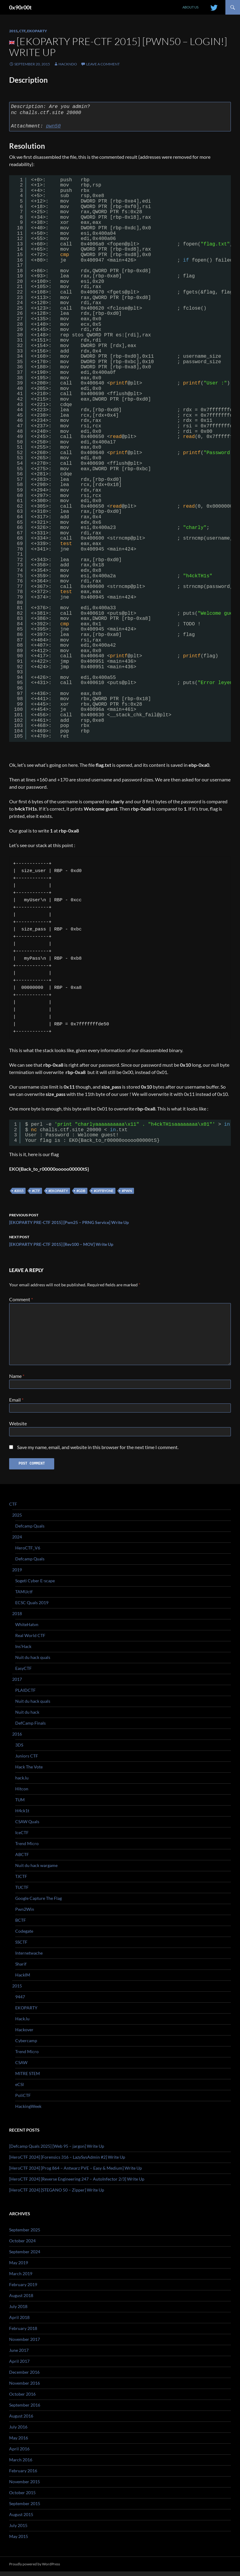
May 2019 (18, 2267)
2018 (17, 1618)
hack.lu (22, 1782)
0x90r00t (20, 7)
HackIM (22, 1979)
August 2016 (21, 2420)
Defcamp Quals (29, 1530)
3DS (19, 1749)
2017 (17, 1683)
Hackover (24, 2034)
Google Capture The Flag (38, 1902)
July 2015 (18, 2530)
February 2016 (23, 2475)
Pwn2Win (24, 1913)
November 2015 (24, 2486)
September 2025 (24, 2234)
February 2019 (23, 2289)
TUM (20, 1804)
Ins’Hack (23, 1650)
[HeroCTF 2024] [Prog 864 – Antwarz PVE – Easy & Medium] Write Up (75, 2172)
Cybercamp (26, 2045)
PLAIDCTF (25, 1694)
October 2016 (22, 2398)
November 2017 (24, 2343)
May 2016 (18, 2442)
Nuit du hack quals (32, 1661)
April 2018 (19, 2321)
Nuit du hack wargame (36, 1869)
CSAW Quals (27, 1826)
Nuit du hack (27, 1716)
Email (16, 1401)
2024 (17, 1541)
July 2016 (18, 2431)
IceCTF (22, 1837)
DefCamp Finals (30, 1727)
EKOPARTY (37, 31)
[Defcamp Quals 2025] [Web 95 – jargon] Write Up (56, 2150)
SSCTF (21, 1946)
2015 (13, 31)
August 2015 (21, 2519)
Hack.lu (22, 2023)
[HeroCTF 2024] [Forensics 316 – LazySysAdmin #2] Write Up (67, 2161)
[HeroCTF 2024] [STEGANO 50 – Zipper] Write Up (56, 2194)
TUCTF (22, 1891)
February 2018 (23, 2332)
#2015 (18, 1191)
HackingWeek (28, 2110)
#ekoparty (58, 1191)
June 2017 (19, 2354)
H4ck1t (22, 1815)
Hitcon (21, 1793)
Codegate (24, 1935)
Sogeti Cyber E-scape (35, 1585)
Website (18, 1426)
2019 (17, 1574)
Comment (21, 1299)
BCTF (20, 1924)
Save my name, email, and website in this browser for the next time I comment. (97, 1451)
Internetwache (29, 1957)
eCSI (19, 2088)
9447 (20, 2001)
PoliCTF (23, 2099)
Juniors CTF (26, 1760)
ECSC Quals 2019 (31, 1607)
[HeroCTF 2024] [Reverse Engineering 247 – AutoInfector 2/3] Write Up (76, 2183)
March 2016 (20, 2464)
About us (190, 7)
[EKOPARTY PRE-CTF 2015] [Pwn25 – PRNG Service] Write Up (120, 1218)
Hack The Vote (29, 1771)
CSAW (21, 2067)
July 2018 (18, 2311)
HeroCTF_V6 (27, 1552)
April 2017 (19, 2365)
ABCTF (22, 1859)
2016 (17, 1738)
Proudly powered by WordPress (34, 2568)
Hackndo (67, 64)
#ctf (36, 1191)
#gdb (80, 1191)
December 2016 (24, 2376)
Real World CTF (30, 1640)
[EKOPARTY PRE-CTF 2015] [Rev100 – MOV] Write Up (120, 1240)
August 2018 (21, 2300)
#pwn (127, 1191)
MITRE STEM (27, 2078)
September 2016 (24, 2409)
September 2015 (24, 2508)
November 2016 (24, 2387)
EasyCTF (23, 1672)
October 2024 (22, 2245)
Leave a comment (103, 64)
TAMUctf (24, 1596)
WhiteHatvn (26, 1629)
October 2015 (22, 2497)
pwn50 (53, 126)
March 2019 (20, 2278)
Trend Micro (27, 1848)
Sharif (20, 1968)
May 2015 (18, 2540)
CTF (22, 31)
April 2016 (19, 2453)
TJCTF (21, 1880)
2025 (17, 1519)
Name (16, 1376)
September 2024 (24, 2256)
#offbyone (103, 1191)
